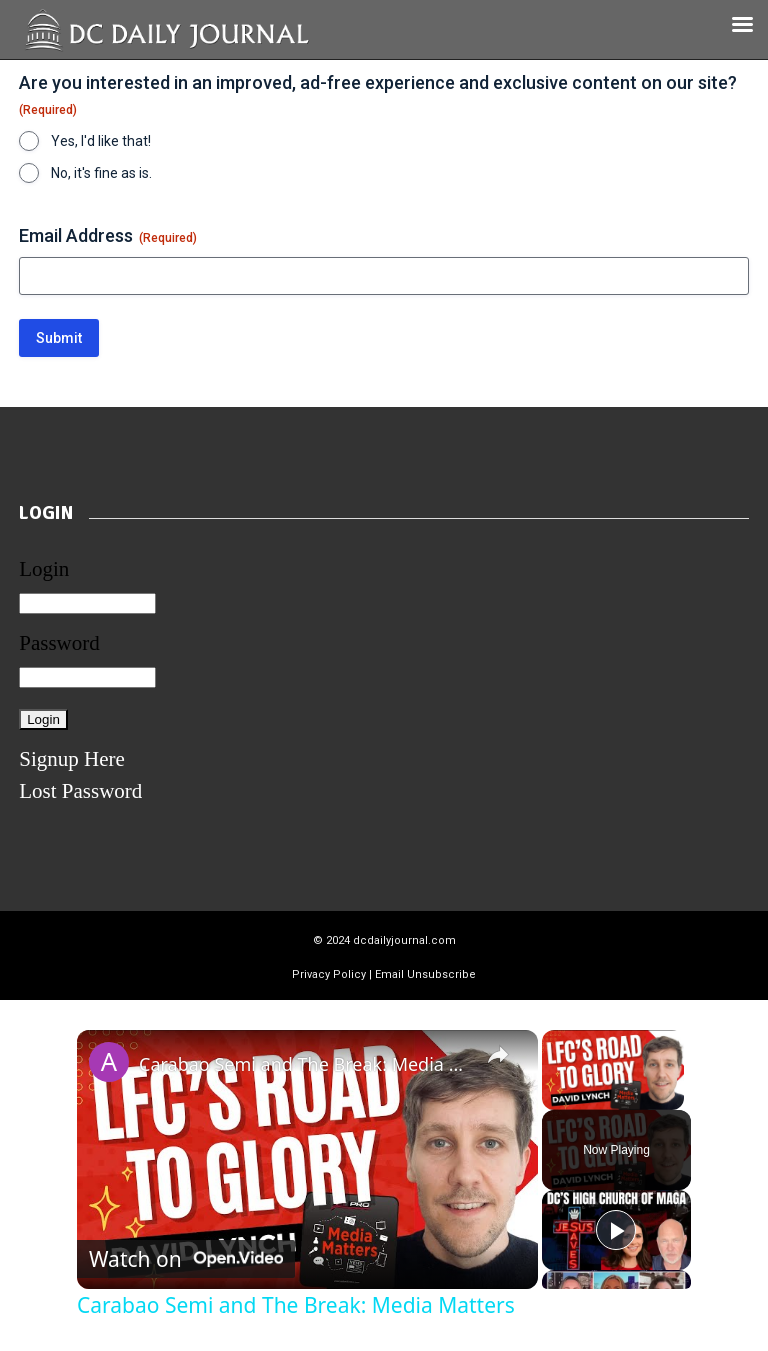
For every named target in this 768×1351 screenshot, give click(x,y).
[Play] (616, 1230)
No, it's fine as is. (101, 173)
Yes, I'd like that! (101, 141)
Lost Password (80, 791)
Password (59, 643)
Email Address (108, 236)
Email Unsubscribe (425, 974)
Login (44, 569)
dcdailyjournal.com (404, 940)
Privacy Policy (329, 974)
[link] (109, 1062)
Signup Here (72, 759)
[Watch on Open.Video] (186, 1259)
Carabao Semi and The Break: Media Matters (304, 1064)
